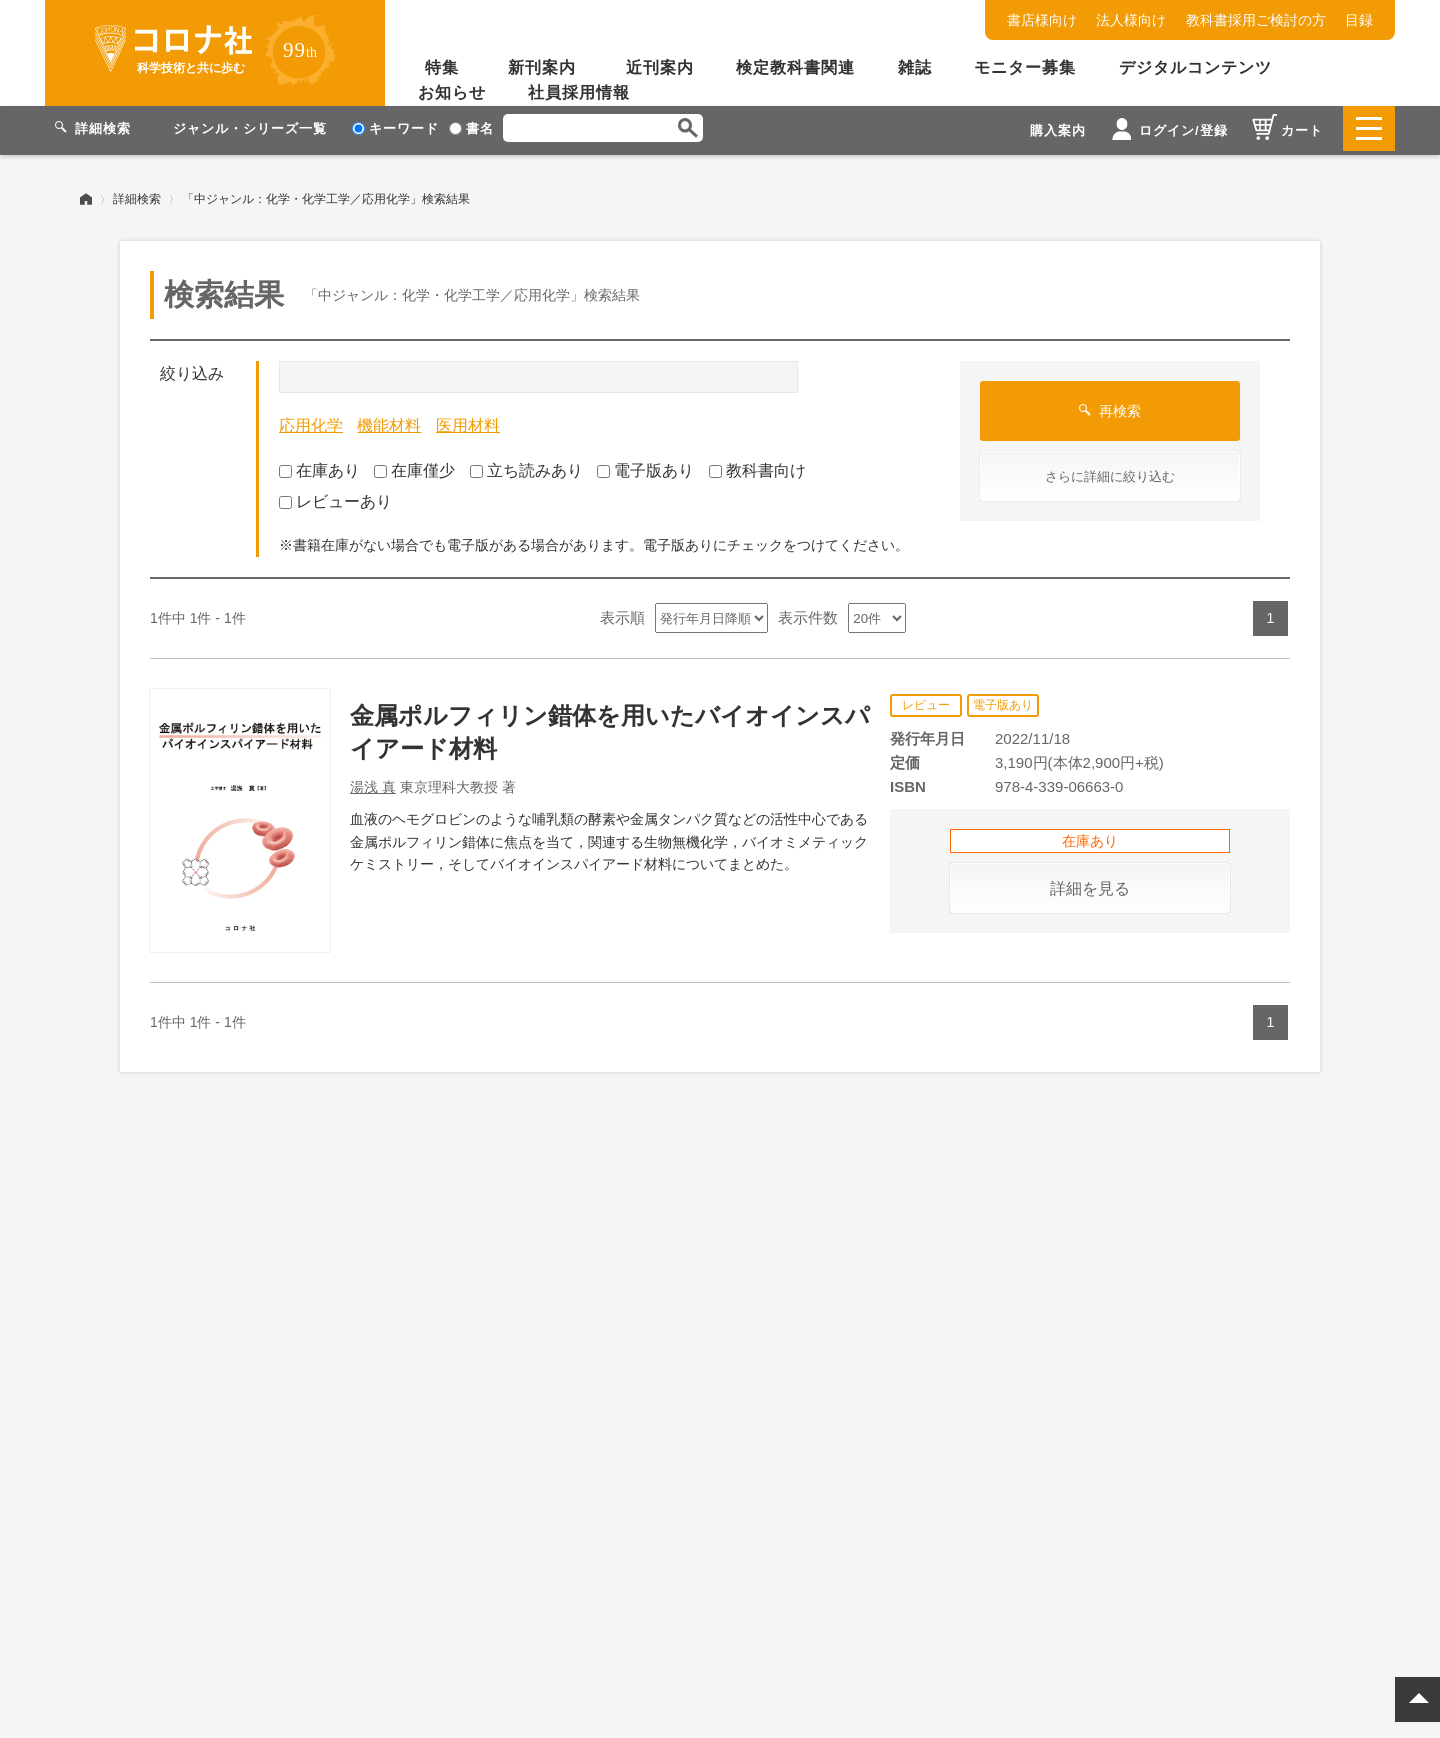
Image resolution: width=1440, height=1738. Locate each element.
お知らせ (452, 92)
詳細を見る (1090, 884)
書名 (471, 128)
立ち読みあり (526, 466)
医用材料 (468, 421)
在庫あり (319, 466)
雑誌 (915, 67)
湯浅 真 (373, 783)
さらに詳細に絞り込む (1110, 472)
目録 (1359, 20)
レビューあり (335, 497)
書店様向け (1042, 20)
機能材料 (389, 421)
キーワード (395, 128)
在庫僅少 (414, 466)
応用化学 (311, 421)
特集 (442, 67)
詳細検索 (137, 195)
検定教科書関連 (795, 67)
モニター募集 (1025, 67)
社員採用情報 (579, 92)
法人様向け (1131, 20)
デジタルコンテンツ (1195, 67)
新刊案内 (542, 67)
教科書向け (757, 466)
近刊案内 (660, 67)
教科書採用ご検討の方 (1256, 20)
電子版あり (645, 466)
